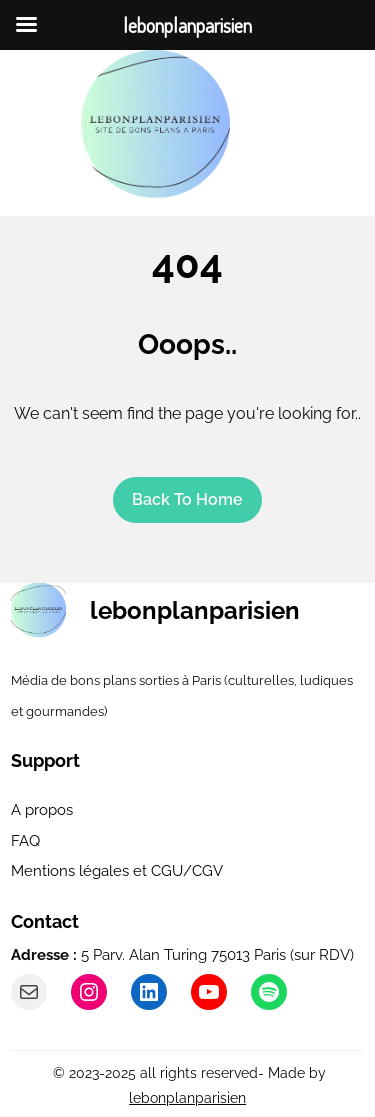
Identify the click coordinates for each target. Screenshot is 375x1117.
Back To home (187, 499)
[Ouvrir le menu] (275, 125)
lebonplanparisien (195, 610)
